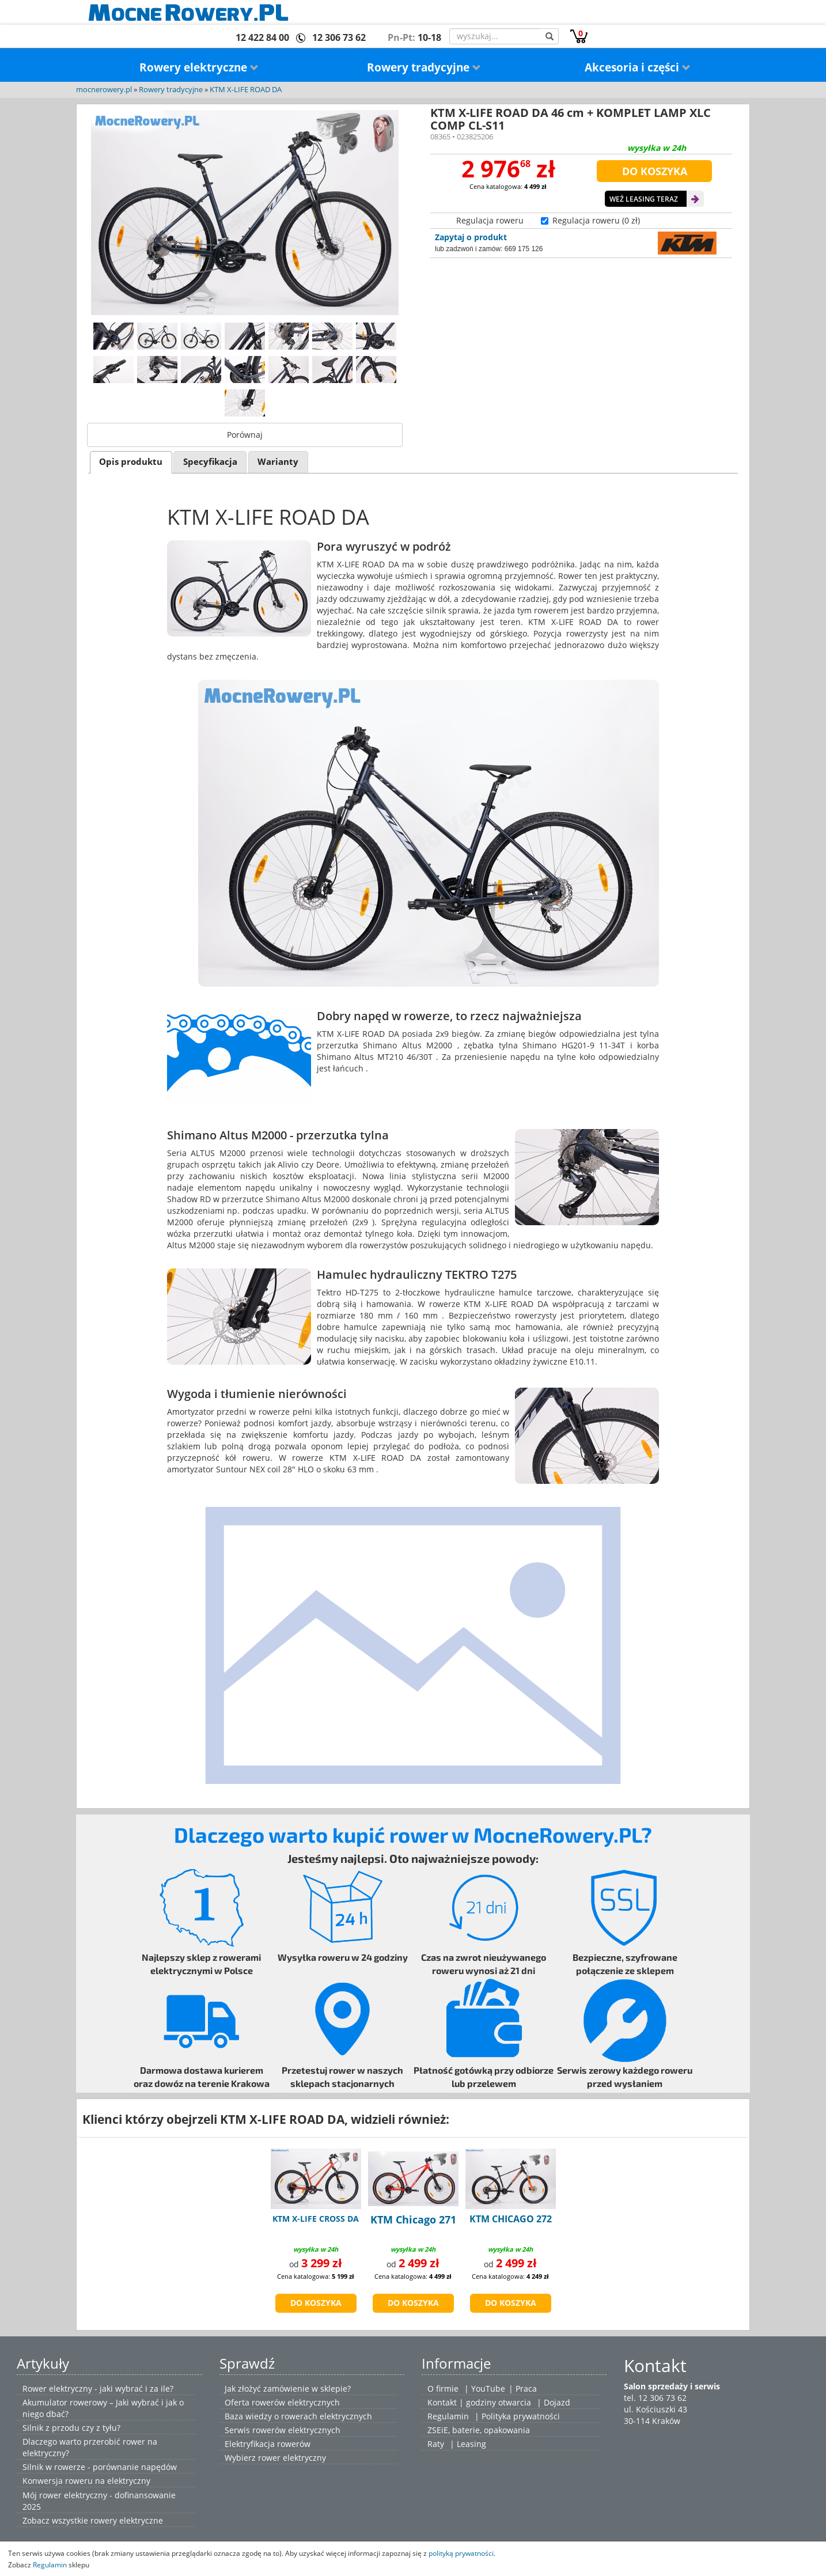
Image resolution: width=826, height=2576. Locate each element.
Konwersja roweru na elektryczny (86, 2480)
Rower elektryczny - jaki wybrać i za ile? (97, 2388)
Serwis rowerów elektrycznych (282, 2430)
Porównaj (245, 434)
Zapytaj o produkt (471, 237)
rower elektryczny (292, 2457)
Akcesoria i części (638, 67)
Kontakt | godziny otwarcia (479, 2402)
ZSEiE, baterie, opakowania (478, 2430)
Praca (526, 2388)
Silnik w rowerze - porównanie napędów (99, 2466)
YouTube (488, 2388)
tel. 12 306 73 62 (655, 2397)
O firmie (443, 2388)
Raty (435, 2443)
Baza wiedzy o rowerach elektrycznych (298, 2416)
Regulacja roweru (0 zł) (596, 220)
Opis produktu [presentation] (130, 462)
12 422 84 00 (262, 37)
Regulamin (448, 2416)
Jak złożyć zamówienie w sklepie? (288, 2388)
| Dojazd (553, 2402)
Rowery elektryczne (199, 67)
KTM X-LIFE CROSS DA (315, 2218)
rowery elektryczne (126, 2520)
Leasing (471, 2443)
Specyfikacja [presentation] (210, 462)
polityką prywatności (461, 2553)
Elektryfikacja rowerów (267, 2443)
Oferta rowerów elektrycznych (282, 2402)
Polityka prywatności (521, 2416)
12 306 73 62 (339, 37)
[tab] (131, 462)
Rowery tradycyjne (424, 67)
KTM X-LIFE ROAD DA (246, 89)
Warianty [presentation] (277, 462)
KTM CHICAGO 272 (510, 2219)
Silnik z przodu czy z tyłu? (71, 2427)
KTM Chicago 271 (413, 2219)
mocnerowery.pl (104, 89)
